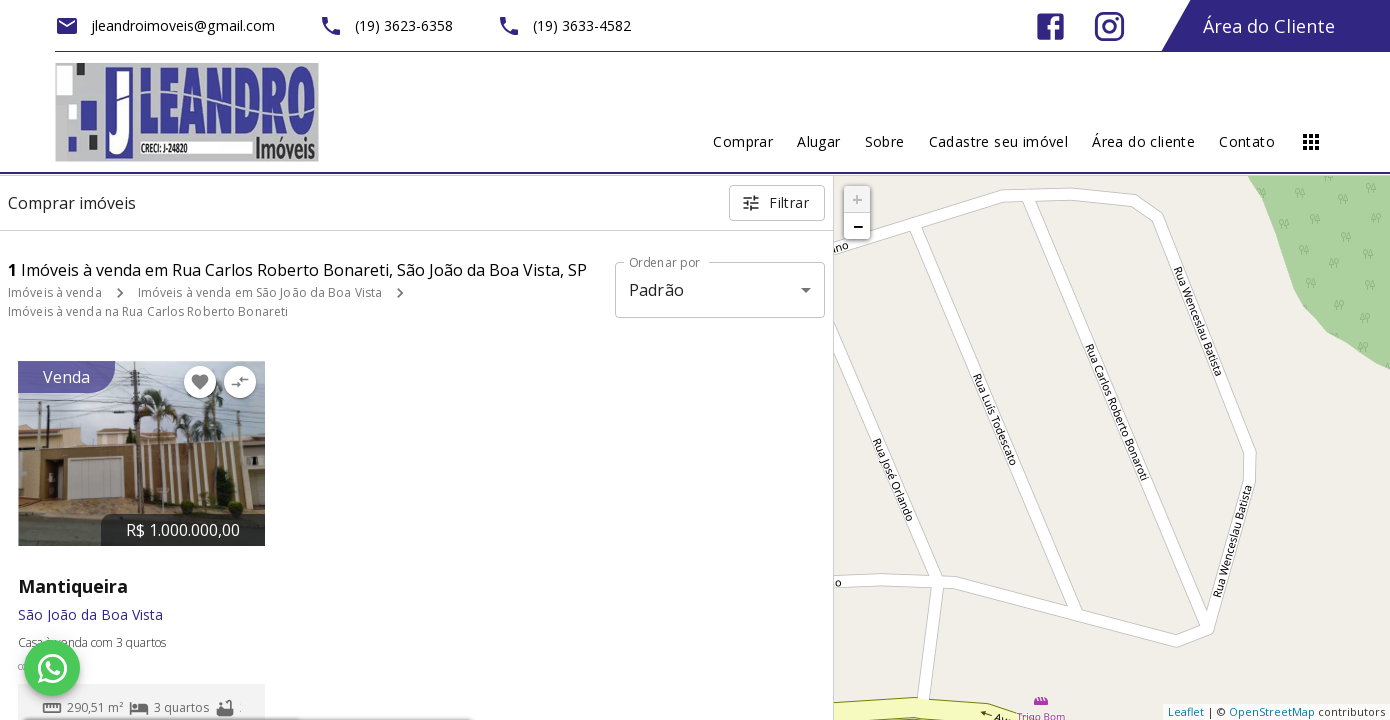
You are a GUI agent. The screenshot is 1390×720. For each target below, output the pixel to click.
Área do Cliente (1269, 26)
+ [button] (857, 199)
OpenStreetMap (1272, 711)
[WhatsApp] (52, 668)
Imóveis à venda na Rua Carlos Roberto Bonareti (148, 311)
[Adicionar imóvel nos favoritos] (200, 382)
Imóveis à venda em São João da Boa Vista (260, 292)
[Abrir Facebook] (1050, 26)
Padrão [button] (656, 290)
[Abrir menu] (1311, 142)
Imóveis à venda (55, 292)
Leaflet (1186, 711)
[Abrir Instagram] (1109, 26)
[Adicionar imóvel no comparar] (240, 382)
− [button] (858, 226)
